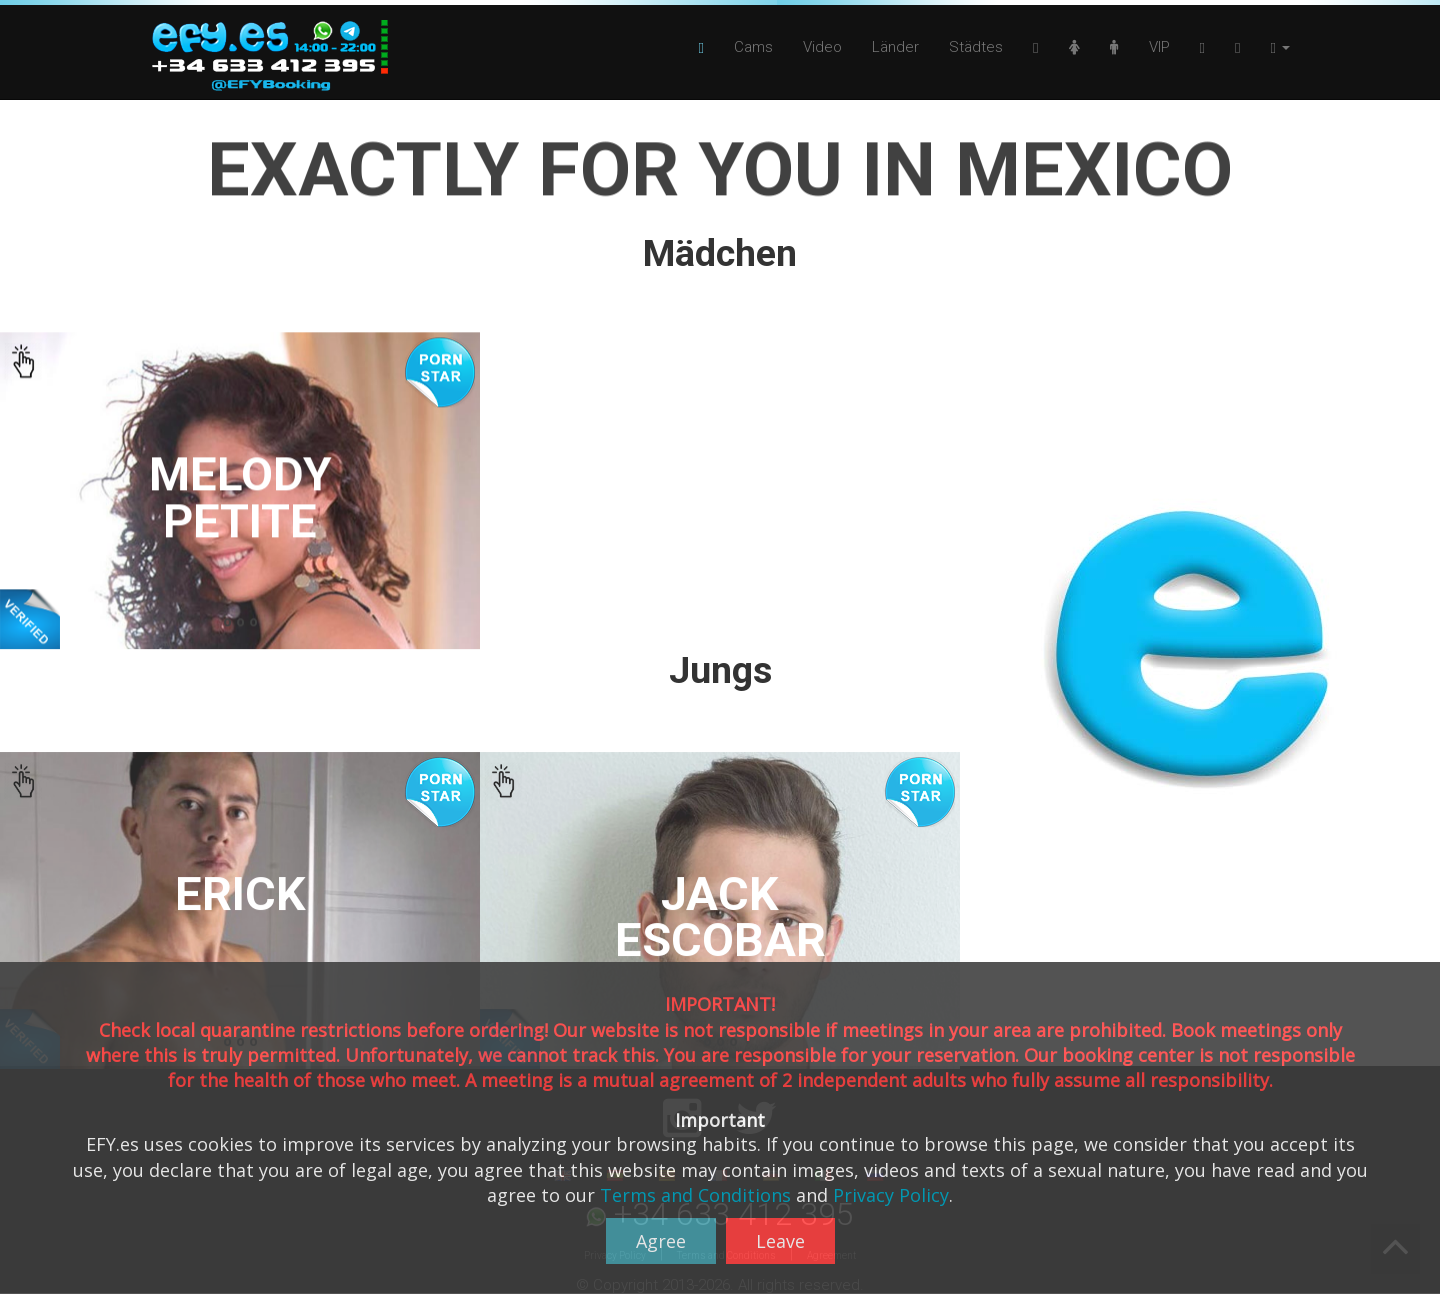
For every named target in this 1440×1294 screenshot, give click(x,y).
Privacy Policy (891, 1195)
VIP (1159, 47)
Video (822, 47)
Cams (753, 47)
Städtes (976, 47)
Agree (661, 1241)
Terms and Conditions (695, 1195)
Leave (780, 1241)
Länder (895, 47)
